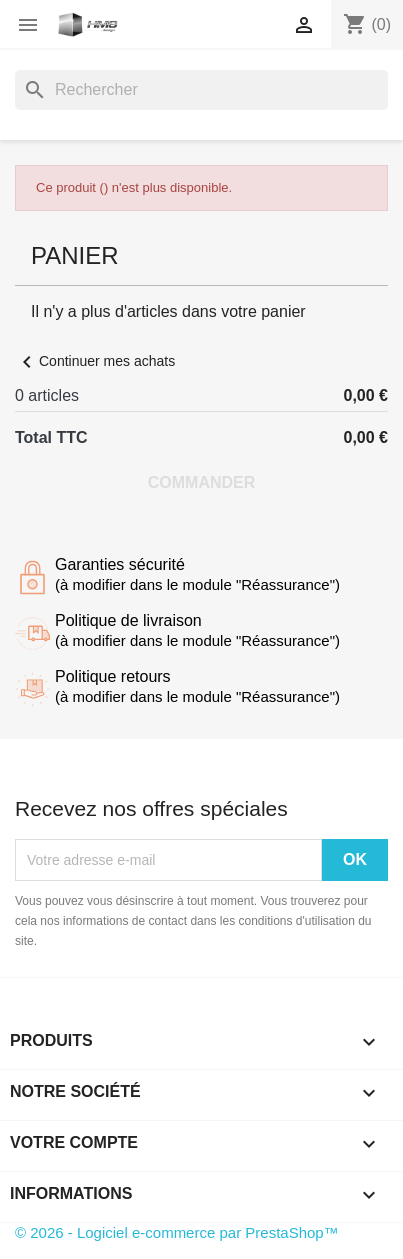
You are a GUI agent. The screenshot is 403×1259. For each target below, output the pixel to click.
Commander (202, 482)
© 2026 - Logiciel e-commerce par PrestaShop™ (177, 1232)
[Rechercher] (201, 90)
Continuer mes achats (95, 361)
